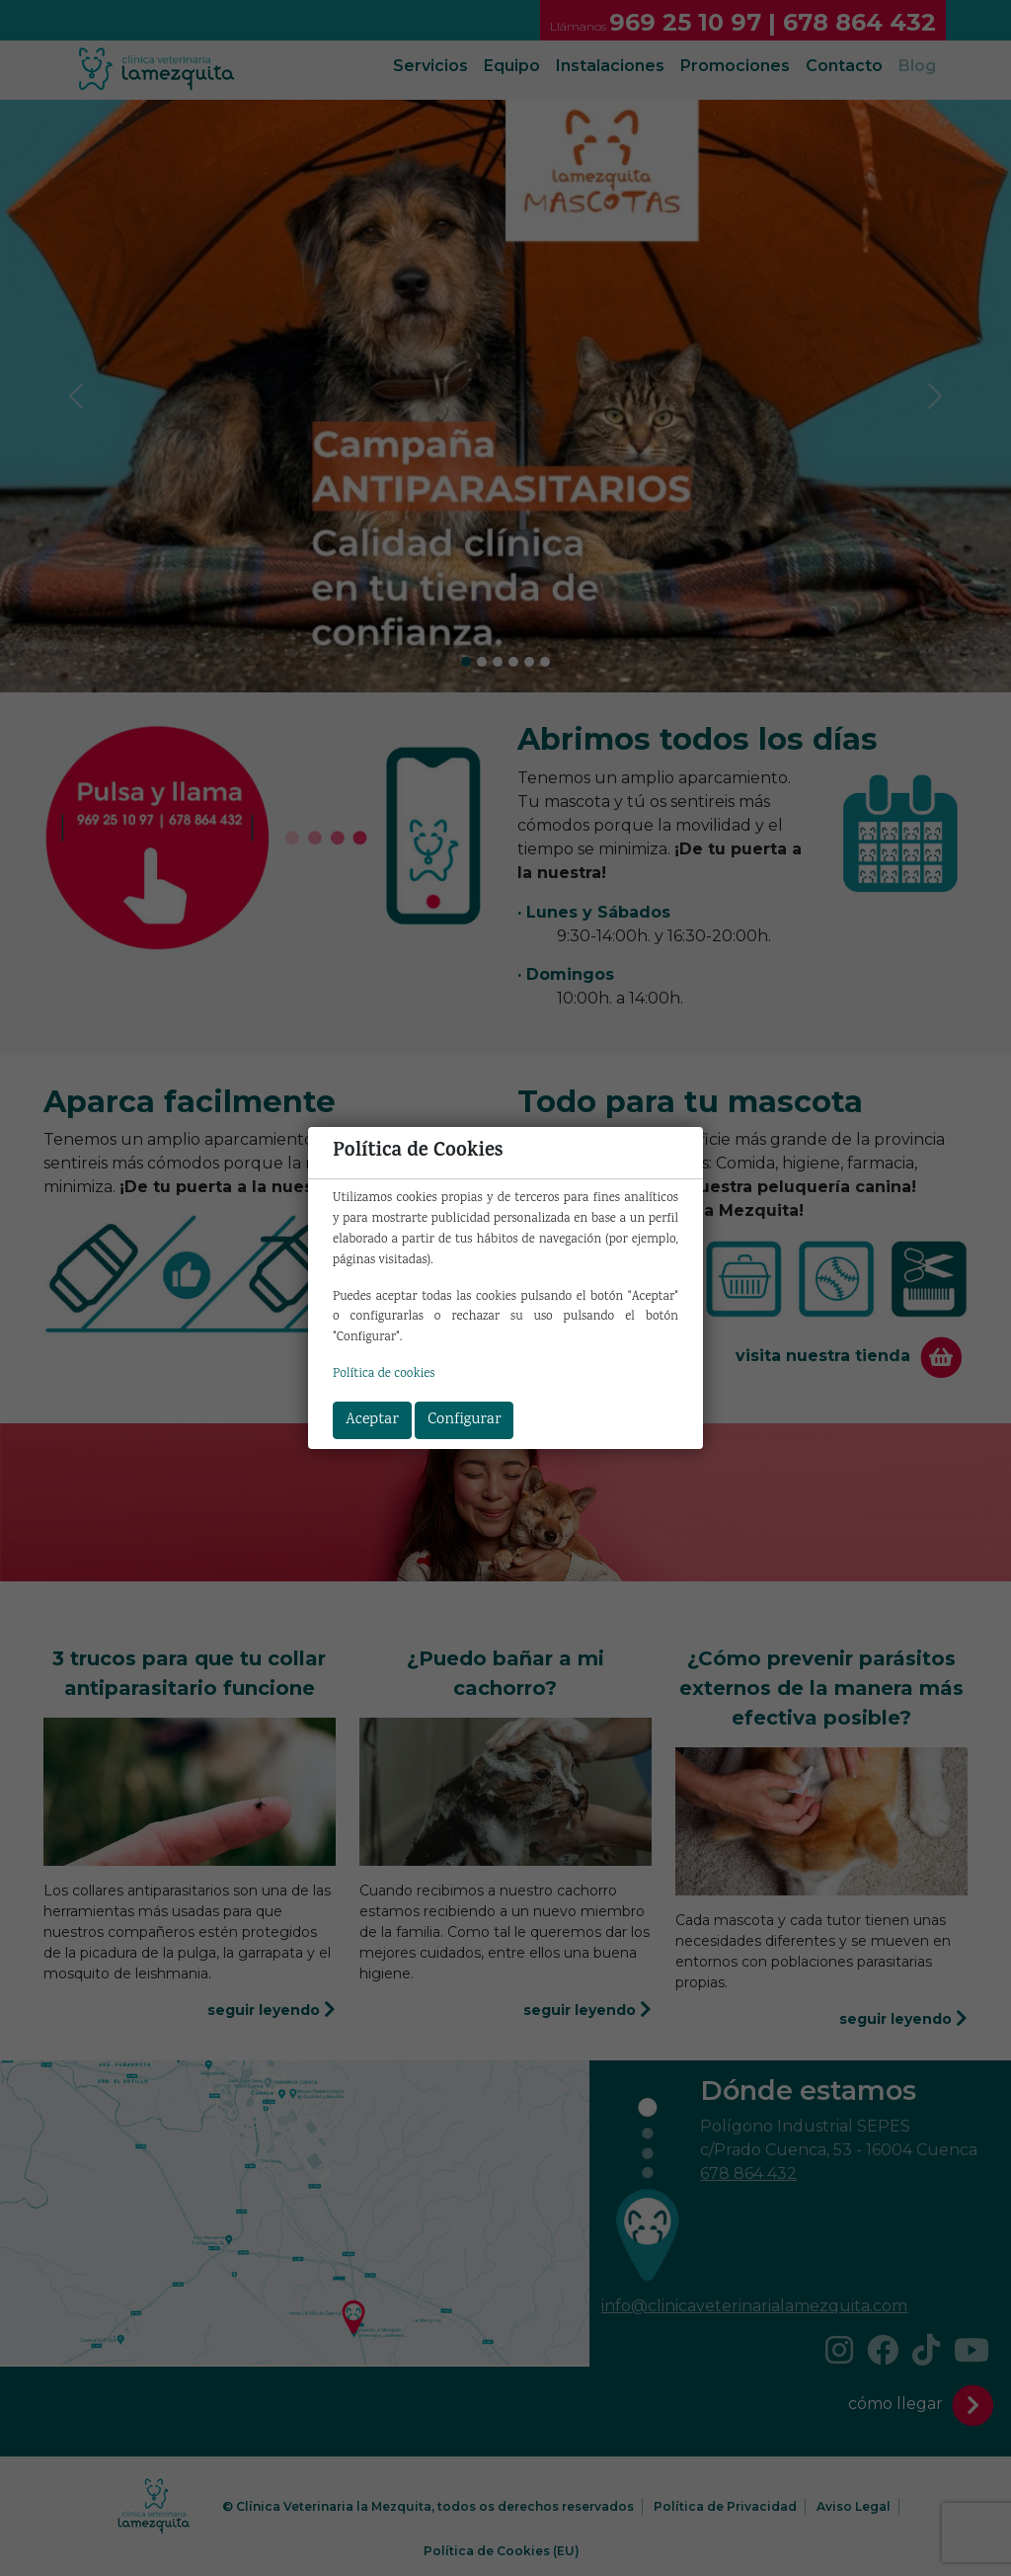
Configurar (464, 1420)
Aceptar (372, 1420)
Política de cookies (383, 1374)
